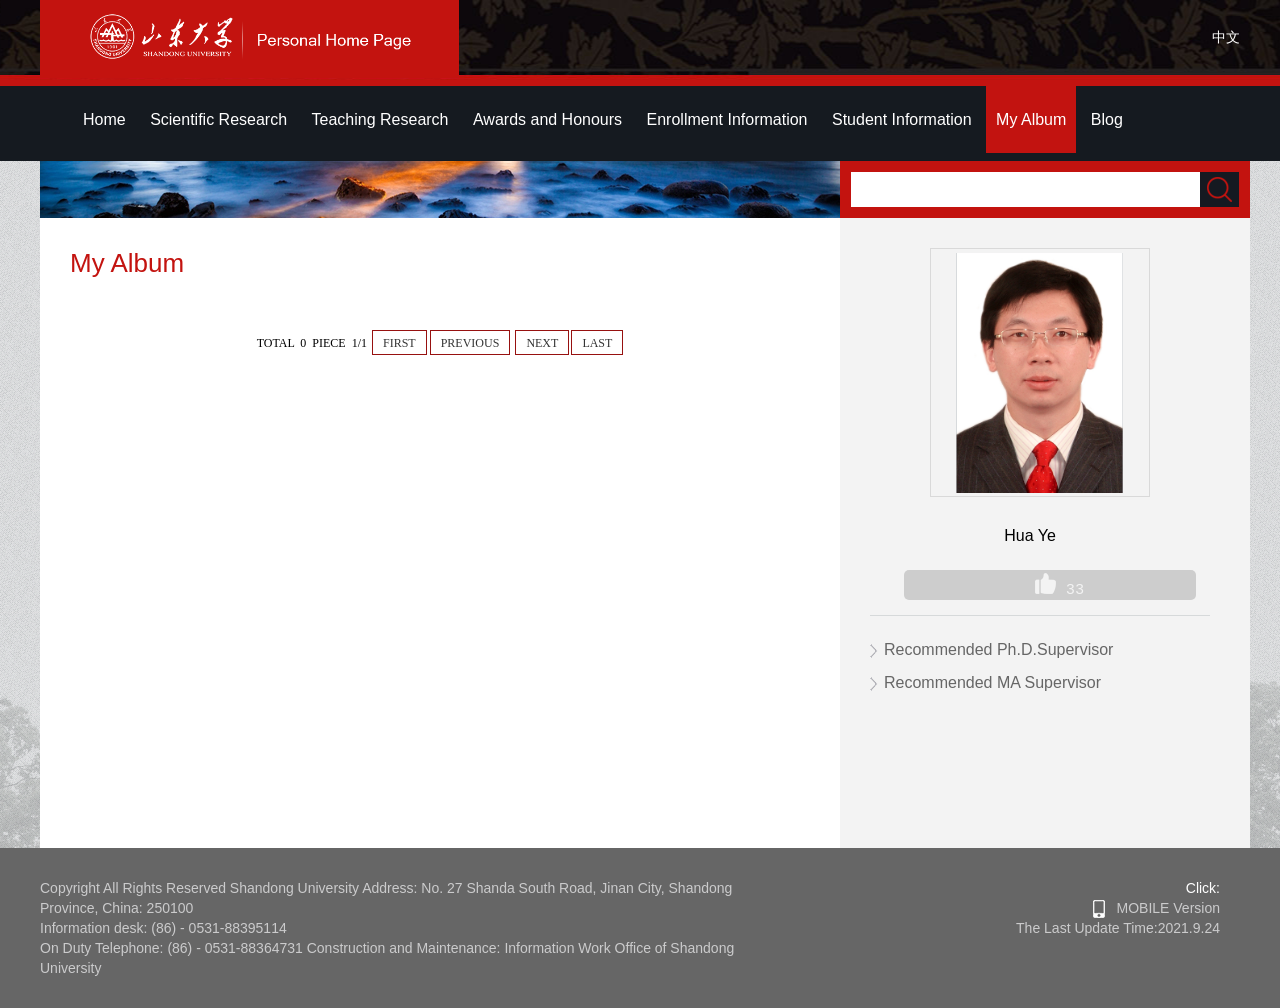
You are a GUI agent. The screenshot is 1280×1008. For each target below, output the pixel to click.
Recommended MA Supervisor (992, 682)
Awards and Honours (547, 119)
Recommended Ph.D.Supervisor (998, 649)
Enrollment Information (727, 119)
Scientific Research (218, 119)
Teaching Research (380, 119)
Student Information (902, 119)
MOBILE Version (1156, 908)
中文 (1226, 37)
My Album (1031, 119)
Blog (1107, 119)
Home (104, 119)
